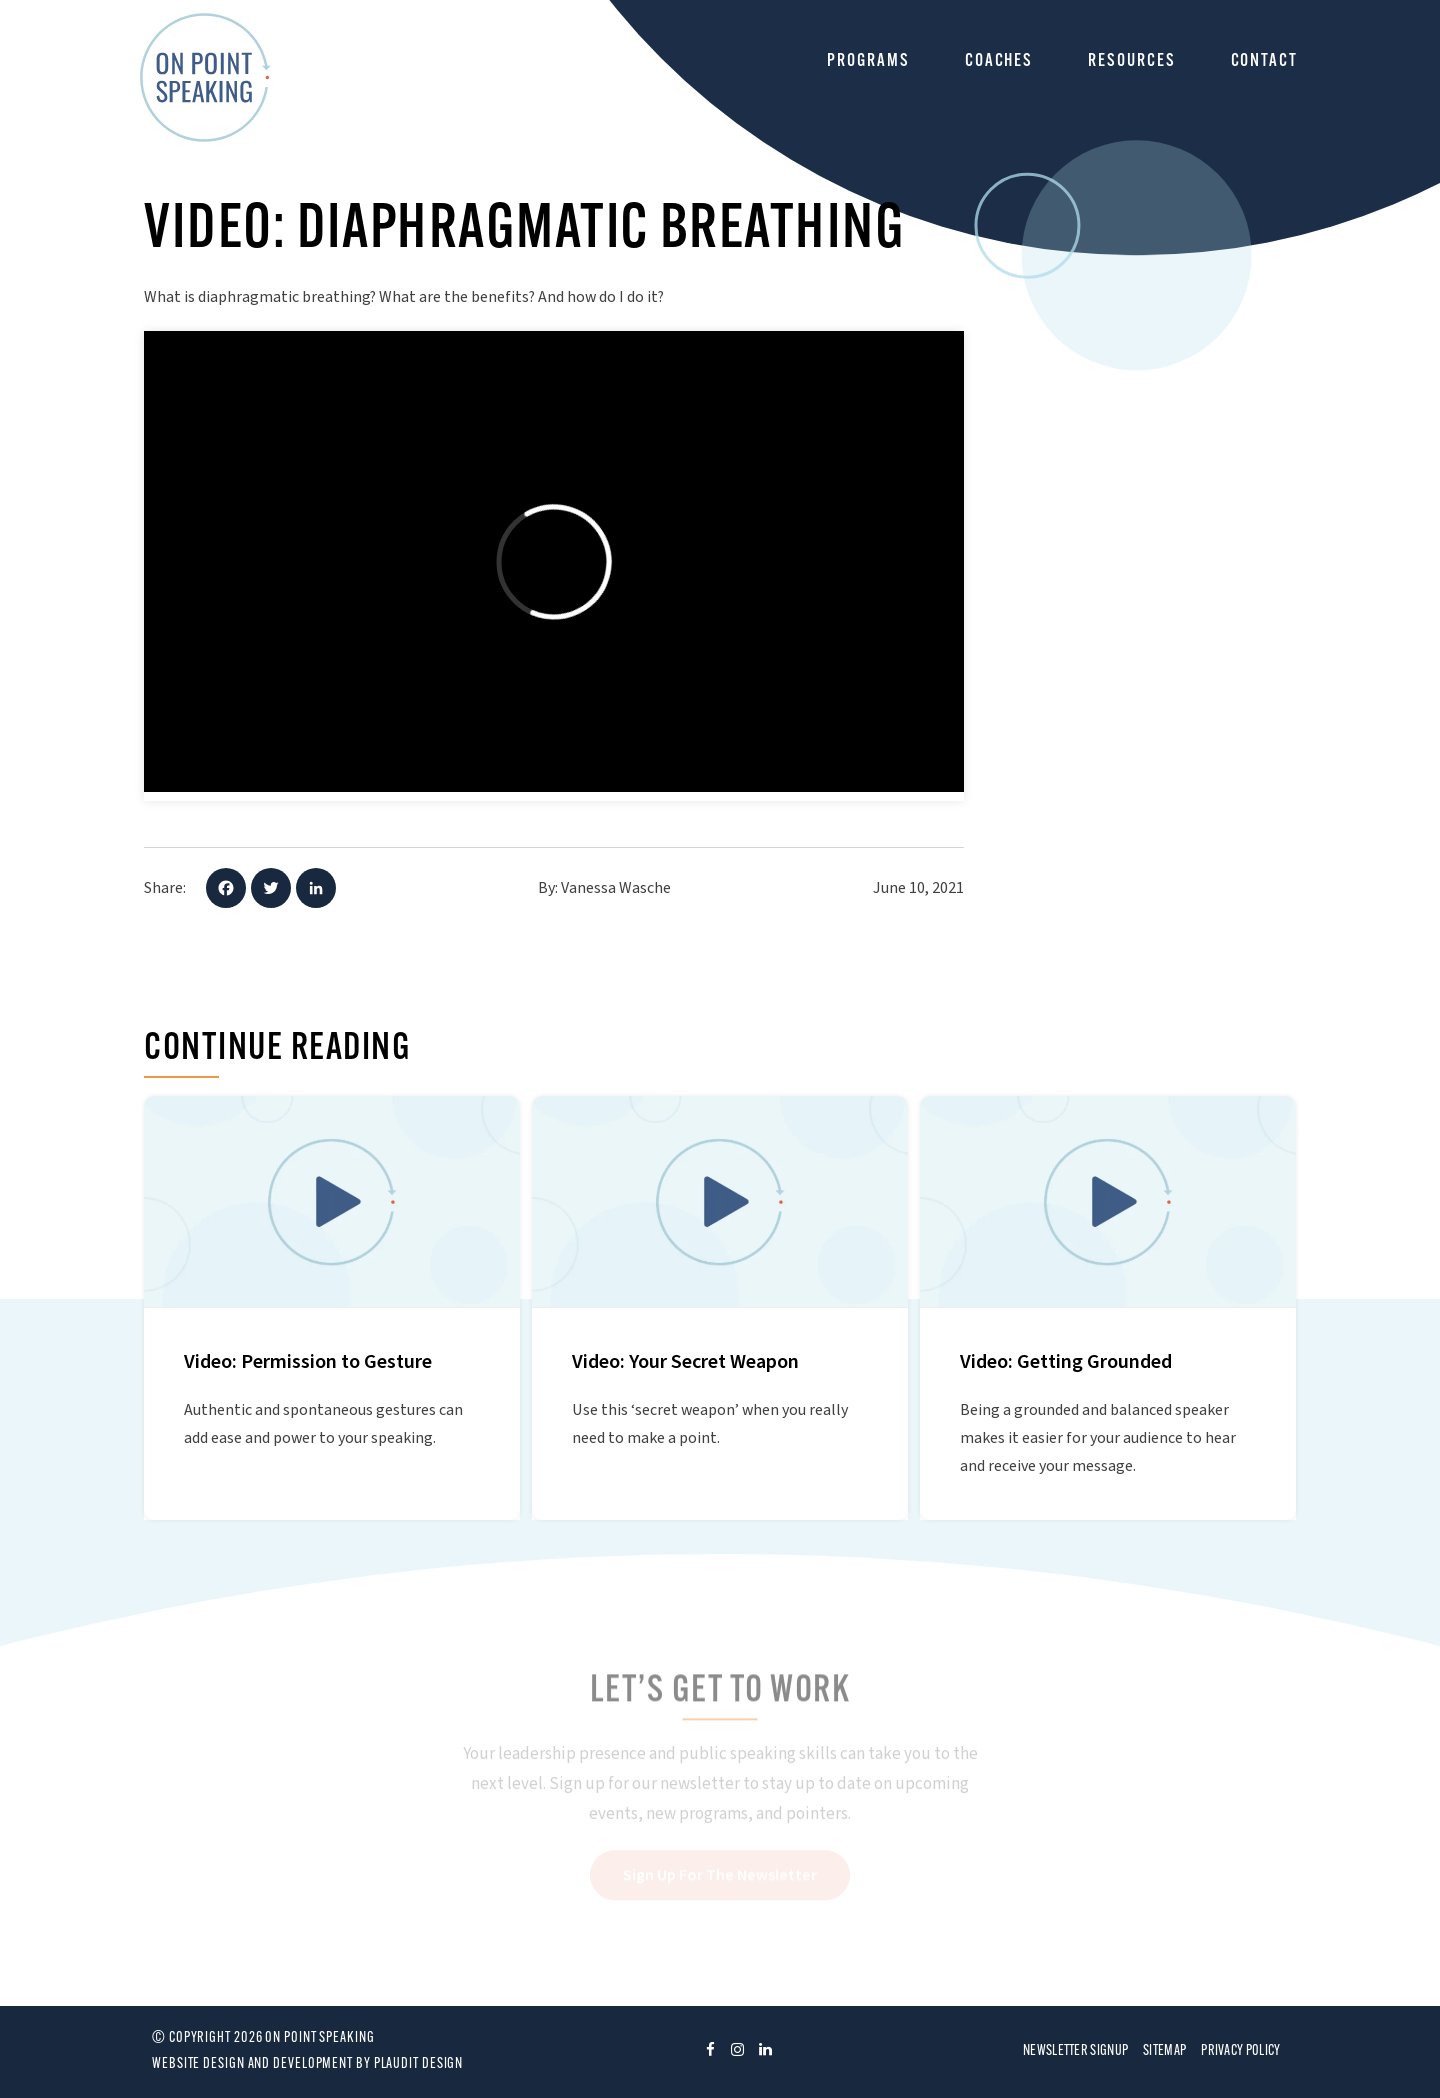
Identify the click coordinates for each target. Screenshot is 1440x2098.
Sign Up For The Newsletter (720, 1876)
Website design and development (252, 2064)
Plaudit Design (419, 2064)
